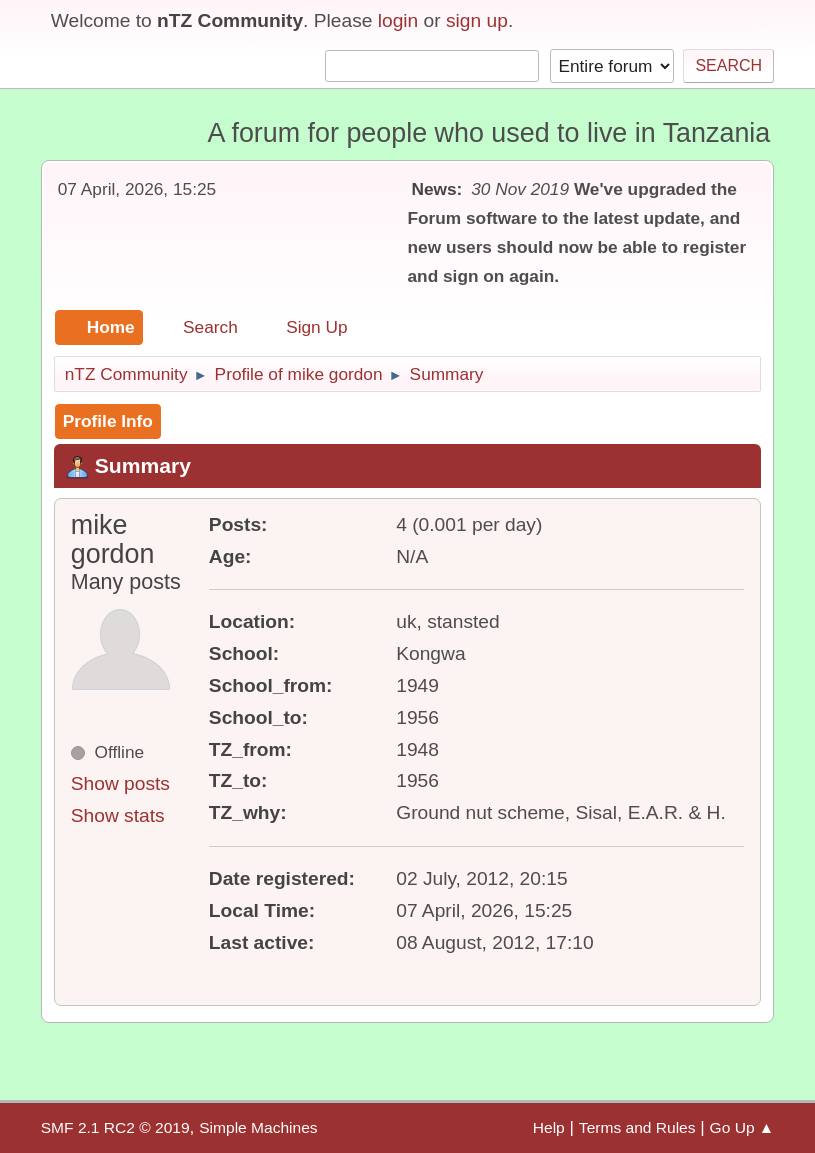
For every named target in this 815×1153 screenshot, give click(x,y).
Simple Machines (258, 1127)
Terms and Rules (637, 1127)
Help (549, 1127)
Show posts (120, 783)
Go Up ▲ (742, 1127)
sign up (477, 20)
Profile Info (108, 421)
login (398, 20)
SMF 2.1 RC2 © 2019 (115, 1127)
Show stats (118, 815)
